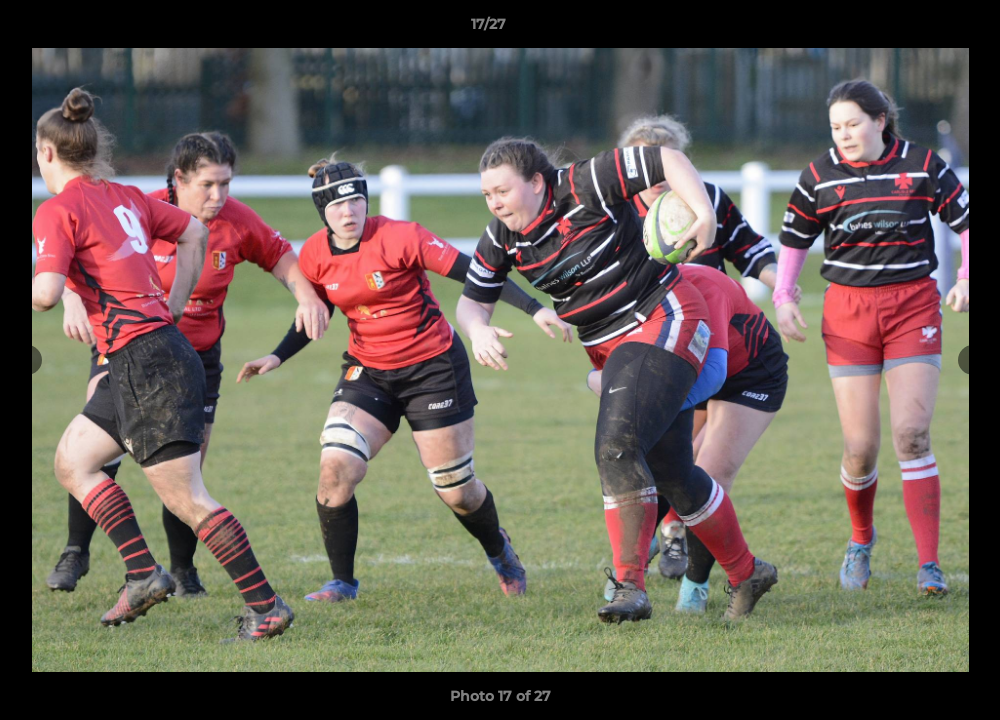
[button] (916, 29)
